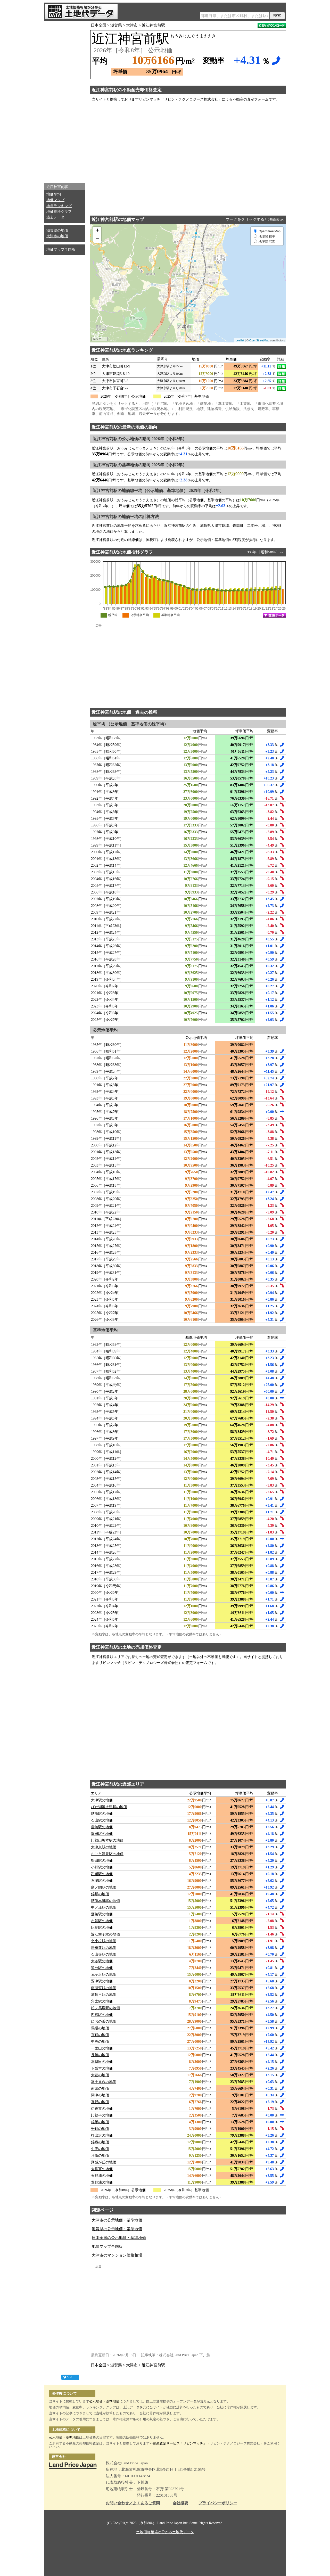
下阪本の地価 (102, 2068)
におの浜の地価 (103, 2021)
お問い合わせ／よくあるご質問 (133, 2503)
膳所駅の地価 (102, 1814)
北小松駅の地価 (103, 1941)
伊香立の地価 (102, 2109)
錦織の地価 (100, 2142)
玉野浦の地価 (102, 2176)
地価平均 (53, 194)
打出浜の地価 (102, 2135)
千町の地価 (100, 2129)
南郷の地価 (100, 2088)
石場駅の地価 (102, 1881)
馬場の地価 (100, 2028)
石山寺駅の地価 (103, 1954)
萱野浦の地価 (102, 2182)
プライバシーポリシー (218, 2503)
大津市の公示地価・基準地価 (117, 2220)
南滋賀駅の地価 (103, 1988)
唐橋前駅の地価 (103, 1948)
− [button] (97, 239)
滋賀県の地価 (57, 230)
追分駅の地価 (102, 1968)
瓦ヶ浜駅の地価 (103, 1974)
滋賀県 (116, 25)
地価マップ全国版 (60, 249)
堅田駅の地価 (102, 1861)
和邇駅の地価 (102, 1874)
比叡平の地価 (102, 2115)
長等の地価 (100, 2055)
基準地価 (112, 2401)
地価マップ (55, 200)
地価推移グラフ (59, 212)
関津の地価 (100, 2095)
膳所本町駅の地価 (105, 1901)
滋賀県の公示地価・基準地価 (117, 2229)
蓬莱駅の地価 (102, 1914)
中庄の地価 (100, 2149)
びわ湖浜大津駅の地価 (109, 1807)
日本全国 (98, 25)
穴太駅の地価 (102, 2001)
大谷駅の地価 (102, 1961)
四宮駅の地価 (102, 2015)
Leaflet (240, 340)
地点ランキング (59, 206)
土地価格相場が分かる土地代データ (165, 2532)
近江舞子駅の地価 (105, 1934)
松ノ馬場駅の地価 (105, 2008)
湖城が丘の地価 (103, 2162)
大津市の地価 (57, 236)
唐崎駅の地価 (102, 1827)
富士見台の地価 (103, 2082)
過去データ (55, 217)
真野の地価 (100, 2102)
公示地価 (96, 2401)
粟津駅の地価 (102, 1981)
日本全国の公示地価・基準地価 (119, 2238)
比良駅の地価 (102, 1928)
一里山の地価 (102, 2048)
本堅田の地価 (102, 2062)
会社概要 (180, 2503)
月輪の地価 (100, 2155)
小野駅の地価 (102, 1867)
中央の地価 (100, 2042)
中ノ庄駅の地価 (103, 1907)
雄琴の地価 (100, 2122)
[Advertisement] (64, 100)
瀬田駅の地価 (102, 1834)
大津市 (132, 25)
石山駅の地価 (102, 1820)
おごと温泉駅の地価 (107, 1854)
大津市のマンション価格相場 (117, 2255)
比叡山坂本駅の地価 (107, 1840)
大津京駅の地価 (103, 1847)
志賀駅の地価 (102, 1921)
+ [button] (97, 231)
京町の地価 (100, 2035)
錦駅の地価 (100, 1894)
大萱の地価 (100, 2075)
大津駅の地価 (102, 1800)
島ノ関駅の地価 (103, 1887)
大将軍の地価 (102, 2169)
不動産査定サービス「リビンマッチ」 (178, 2443)
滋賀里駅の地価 (103, 1995)
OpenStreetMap (259, 340)
